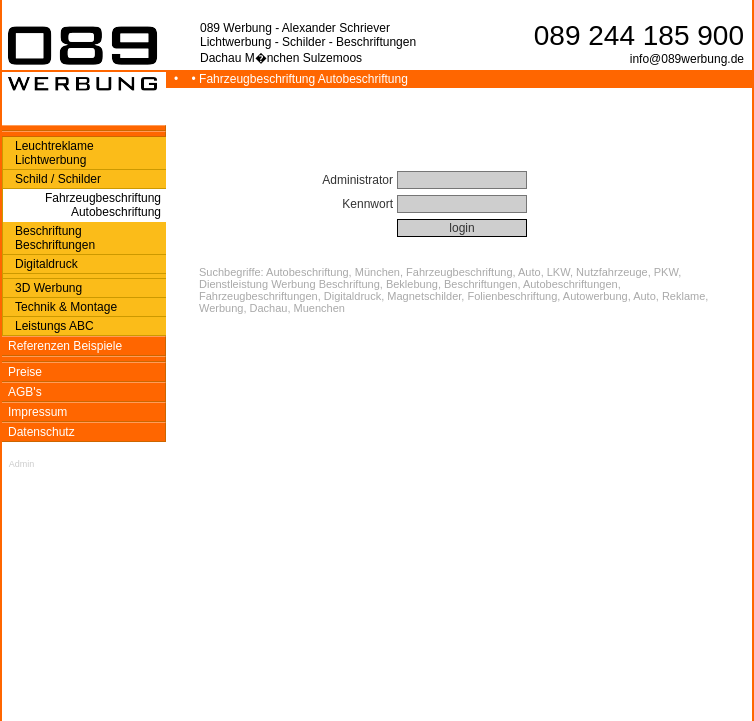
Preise (25, 372)
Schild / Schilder (58, 179)
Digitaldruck (46, 264)
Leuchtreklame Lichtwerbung (54, 153)
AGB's (25, 392)
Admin (22, 464)
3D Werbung (48, 288)
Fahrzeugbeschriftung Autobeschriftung (103, 205)
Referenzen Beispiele (65, 346)
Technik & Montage (66, 307)
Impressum (37, 412)
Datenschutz (41, 432)
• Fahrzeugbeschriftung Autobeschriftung (302, 79)
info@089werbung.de (687, 59)
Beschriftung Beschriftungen (55, 238)
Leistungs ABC (54, 326)
